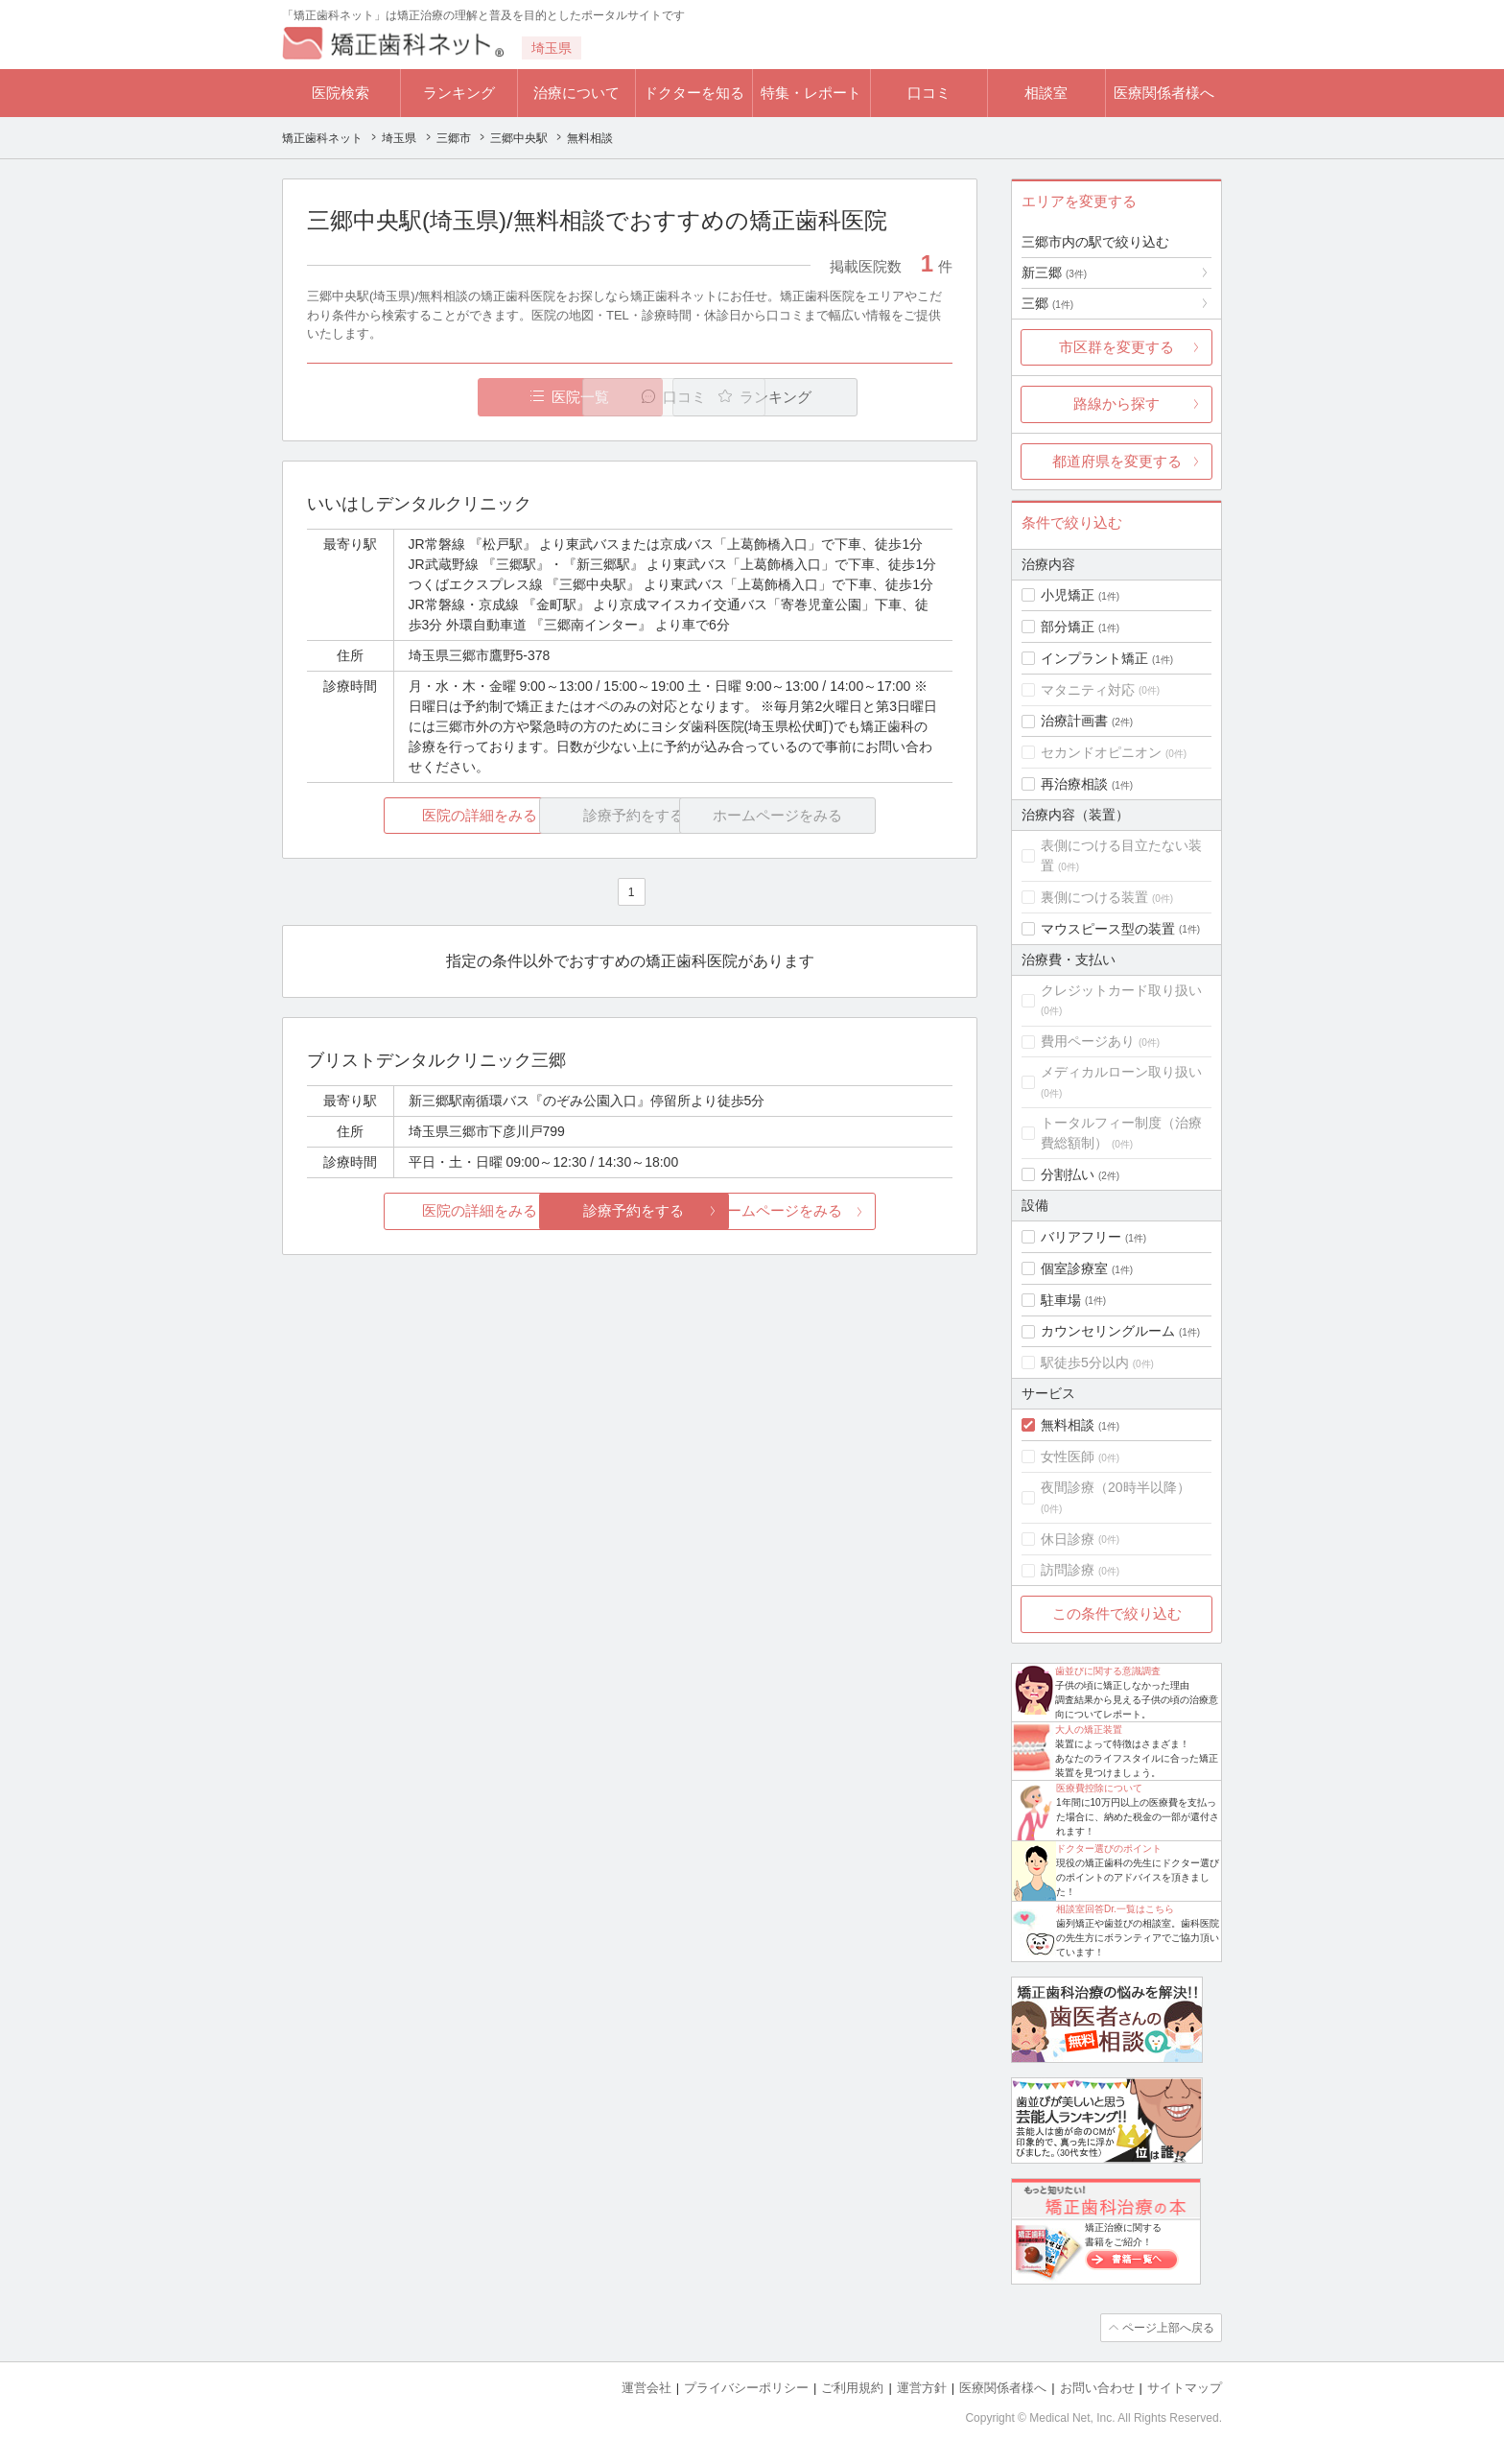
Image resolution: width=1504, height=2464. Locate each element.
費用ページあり (1088, 1041)
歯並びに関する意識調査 (1108, 1671)
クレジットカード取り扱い (1121, 990)
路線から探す (1116, 403)
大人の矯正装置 (1088, 1729)
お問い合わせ (1097, 2388)
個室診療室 (1074, 1268)
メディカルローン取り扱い (1121, 1071)
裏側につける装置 (1094, 897)
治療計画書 (1074, 720)
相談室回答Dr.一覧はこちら (1115, 1909)
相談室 (1046, 92)
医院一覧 (439, 397)
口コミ (929, 92)
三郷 (1047, 303)
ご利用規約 (852, 2388)
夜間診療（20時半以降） (1115, 1487)
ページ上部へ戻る (1167, 2327)
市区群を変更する (1116, 347)
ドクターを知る (694, 92)
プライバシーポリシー (746, 2388)
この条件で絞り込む (1117, 1613)
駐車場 (1061, 1300)
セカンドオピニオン (1101, 752)
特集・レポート (811, 92)
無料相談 (1067, 1425)
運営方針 (922, 2388)
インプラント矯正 (1094, 658)
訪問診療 (1067, 1569)
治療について (576, 92)
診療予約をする (629, 1211)
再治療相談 (1074, 784)
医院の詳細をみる (414, 815)
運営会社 (646, 2388)
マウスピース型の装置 (1108, 928)
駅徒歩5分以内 (1085, 1362)
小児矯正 (1067, 595)
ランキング (459, 92)
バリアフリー (1081, 1236)
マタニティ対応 (1088, 690)
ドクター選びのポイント (1109, 1848)
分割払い (1067, 1174)
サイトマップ (1184, 2388)
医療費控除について (1099, 1788)
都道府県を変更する (1117, 461)
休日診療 (1067, 1539)
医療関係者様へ (1164, 92)
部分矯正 (1067, 626)
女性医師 (1067, 1456)
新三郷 (1054, 272)
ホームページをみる (845, 1211)
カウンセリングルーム (1108, 1331)
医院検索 (340, 92)
